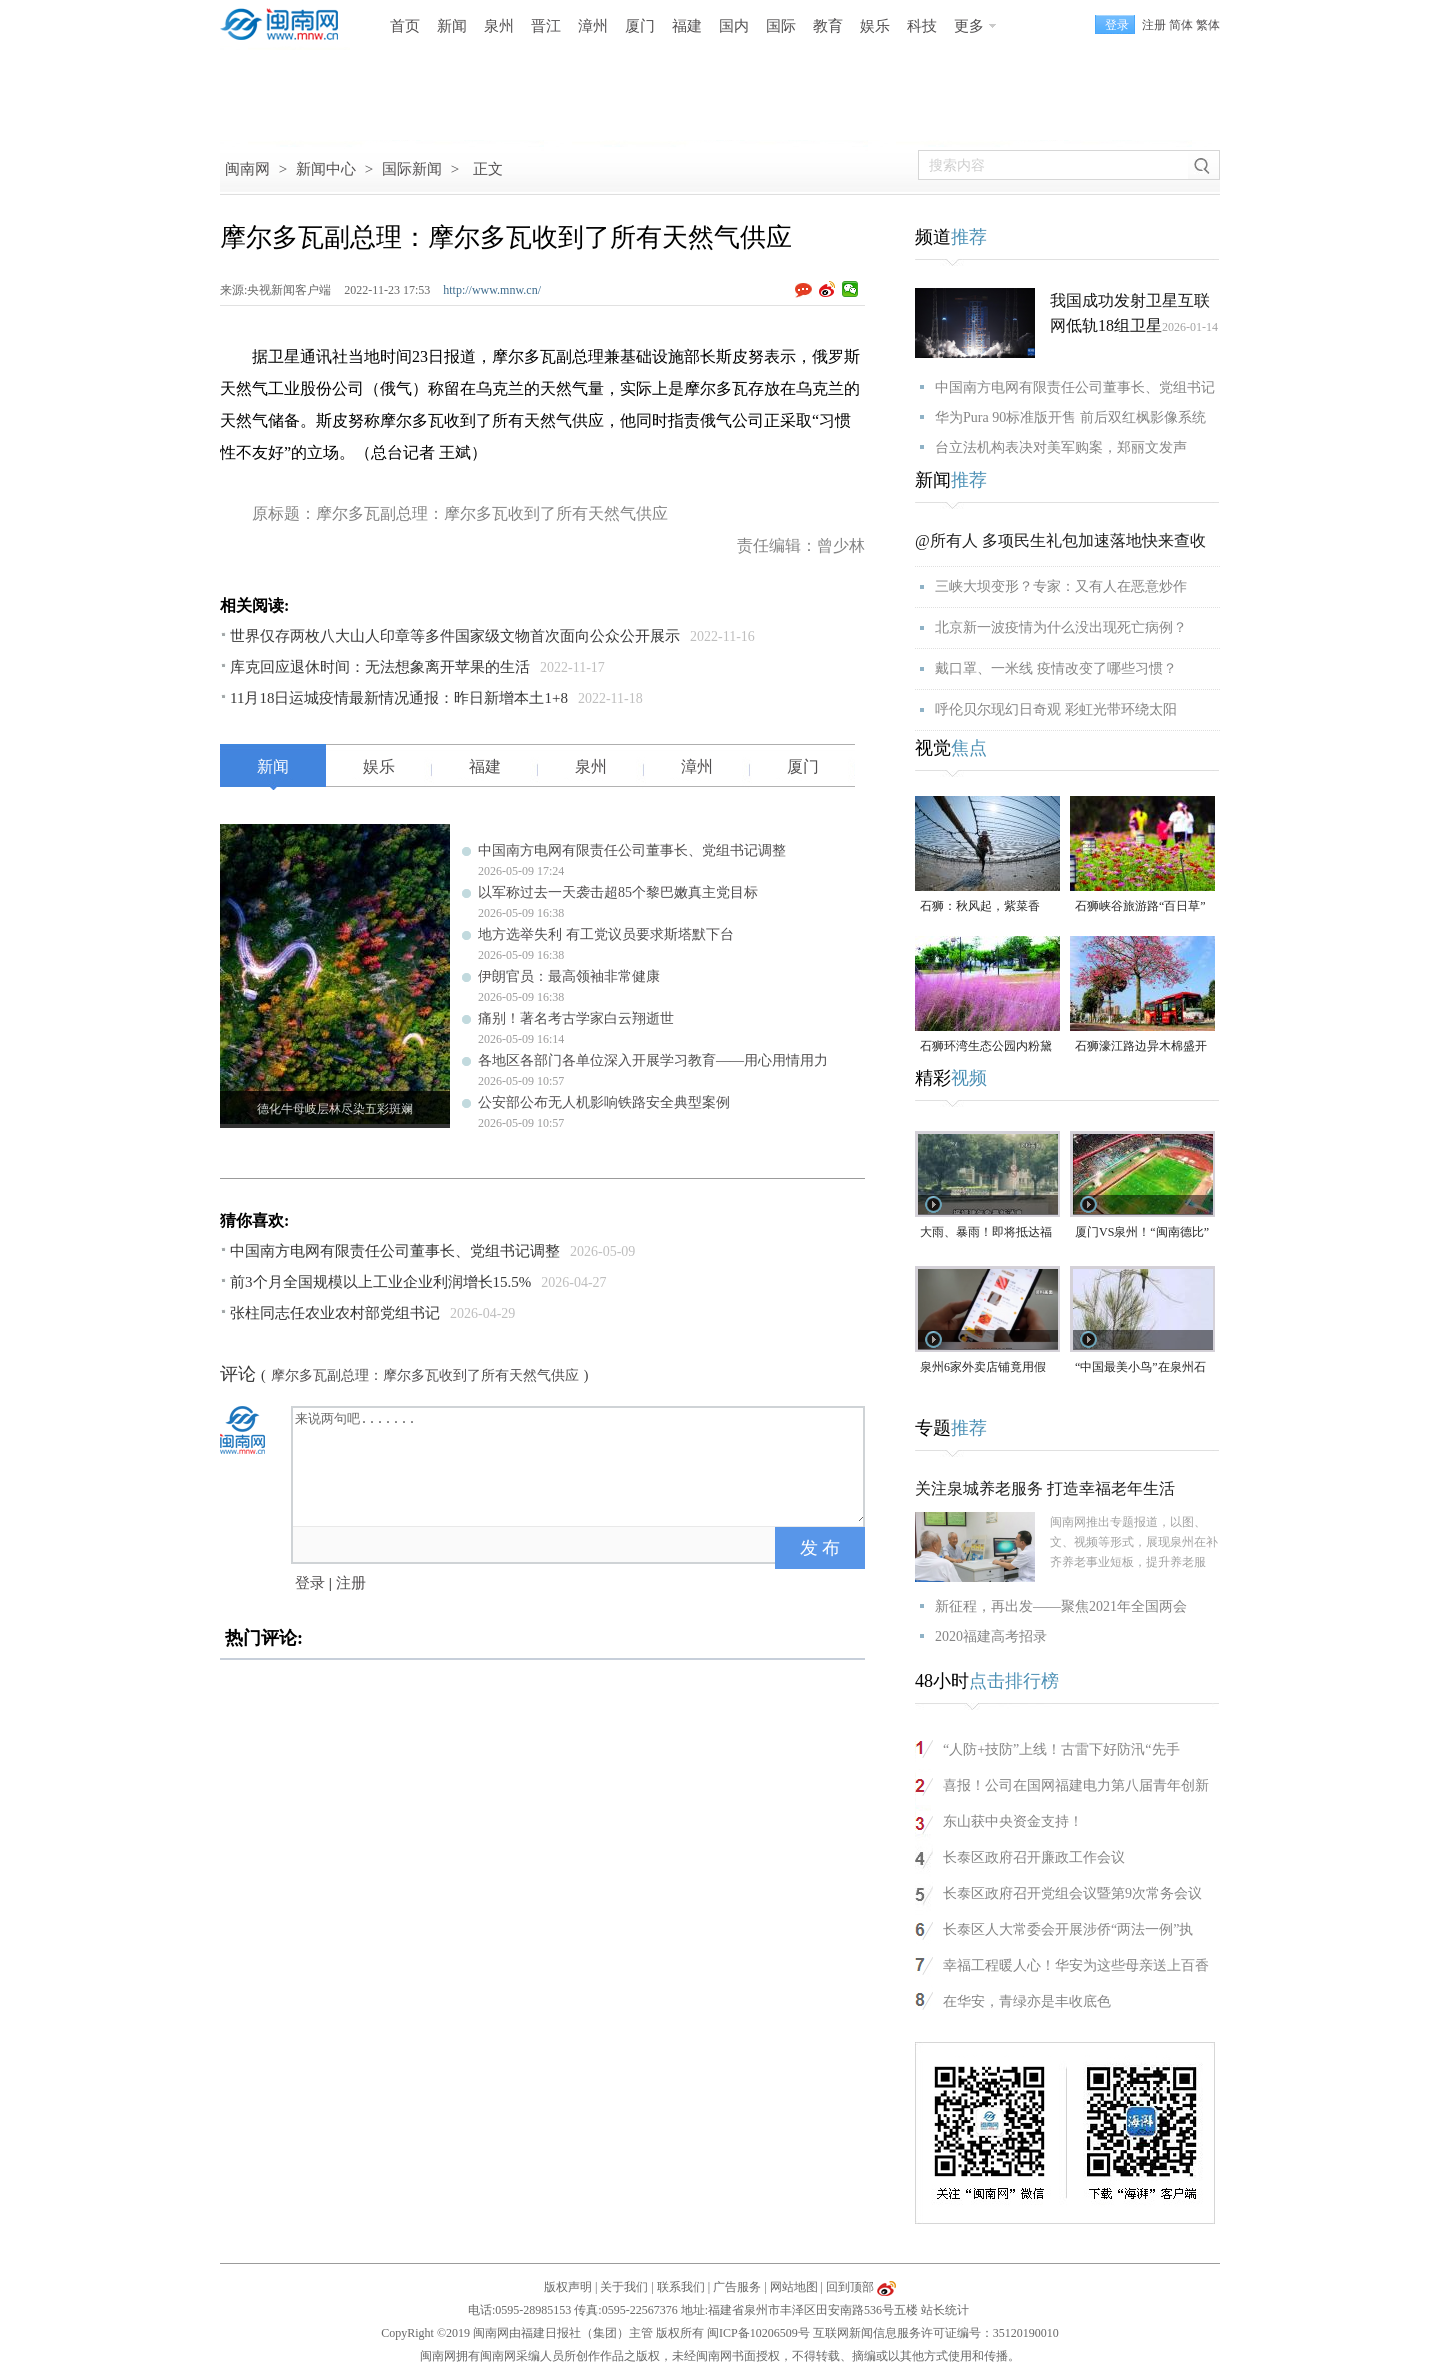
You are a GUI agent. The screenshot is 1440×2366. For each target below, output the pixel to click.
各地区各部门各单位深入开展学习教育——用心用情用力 (653, 1060)
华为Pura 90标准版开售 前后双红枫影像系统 (1070, 417)
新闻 (452, 26)
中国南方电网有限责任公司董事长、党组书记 (1075, 387)
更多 (969, 26)
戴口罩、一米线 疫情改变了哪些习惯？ (1056, 668)
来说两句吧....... (580, 1465)
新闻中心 (326, 169)
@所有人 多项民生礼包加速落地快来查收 (1060, 540)
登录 (310, 1583)
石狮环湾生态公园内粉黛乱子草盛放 (986, 1047)
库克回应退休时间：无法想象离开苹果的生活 (380, 667)
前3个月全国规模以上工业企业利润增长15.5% (380, 1282)
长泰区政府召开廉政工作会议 (1034, 1857)
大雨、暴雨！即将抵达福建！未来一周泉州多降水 (986, 1233)
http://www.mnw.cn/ (492, 290)
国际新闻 (412, 169)
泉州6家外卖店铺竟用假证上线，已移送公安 (983, 1368)
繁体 (1208, 25)
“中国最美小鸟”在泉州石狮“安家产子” (1140, 1368)
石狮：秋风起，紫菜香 (980, 906)
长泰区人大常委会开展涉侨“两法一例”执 (1068, 1929)
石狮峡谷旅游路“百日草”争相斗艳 (1140, 907)
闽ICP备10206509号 (758, 2333)
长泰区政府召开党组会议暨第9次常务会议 (1072, 1893)
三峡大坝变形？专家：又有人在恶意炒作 (1061, 586)
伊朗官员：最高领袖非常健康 (569, 976)
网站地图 (794, 2287)
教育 (828, 26)
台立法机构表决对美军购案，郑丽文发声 (1061, 447)
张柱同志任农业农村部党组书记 (335, 1313)
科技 (922, 26)
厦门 (640, 26)
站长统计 (945, 2310)
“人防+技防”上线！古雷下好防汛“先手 (1061, 1749)
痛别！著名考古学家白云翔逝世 (576, 1018)
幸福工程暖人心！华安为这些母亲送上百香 (1076, 1965)
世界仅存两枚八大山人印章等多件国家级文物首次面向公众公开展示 (455, 636)
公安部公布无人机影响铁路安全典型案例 (604, 1102)
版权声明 (568, 2287)
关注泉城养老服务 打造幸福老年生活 (1045, 1488)
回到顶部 (850, 2287)
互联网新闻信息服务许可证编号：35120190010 (936, 2333)
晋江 (546, 26)
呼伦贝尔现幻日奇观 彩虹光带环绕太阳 (1056, 709)
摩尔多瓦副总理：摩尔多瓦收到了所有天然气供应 (425, 1375)
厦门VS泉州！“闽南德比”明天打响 (1142, 1233)
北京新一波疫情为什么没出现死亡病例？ (1061, 627)
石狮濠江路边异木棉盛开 (1141, 1046)
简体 (1181, 25)
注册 (1154, 25)
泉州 (499, 26)
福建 (687, 26)
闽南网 (247, 169)
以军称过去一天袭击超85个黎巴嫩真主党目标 (618, 892)
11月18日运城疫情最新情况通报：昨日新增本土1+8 (399, 698)
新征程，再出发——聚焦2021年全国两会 (1061, 1606)
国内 (734, 26)
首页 (405, 26)
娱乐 (875, 26)
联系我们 (681, 2287)
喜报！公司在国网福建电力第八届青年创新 (1076, 1785)
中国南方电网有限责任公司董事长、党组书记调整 (632, 850)
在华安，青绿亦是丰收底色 (1027, 2001)
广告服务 (737, 2287)
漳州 (593, 26)
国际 (781, 26)
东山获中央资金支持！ (1013, 1821)
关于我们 (624, 2287)
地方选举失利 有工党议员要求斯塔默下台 (606, 934)
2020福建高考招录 (991, 1636)
